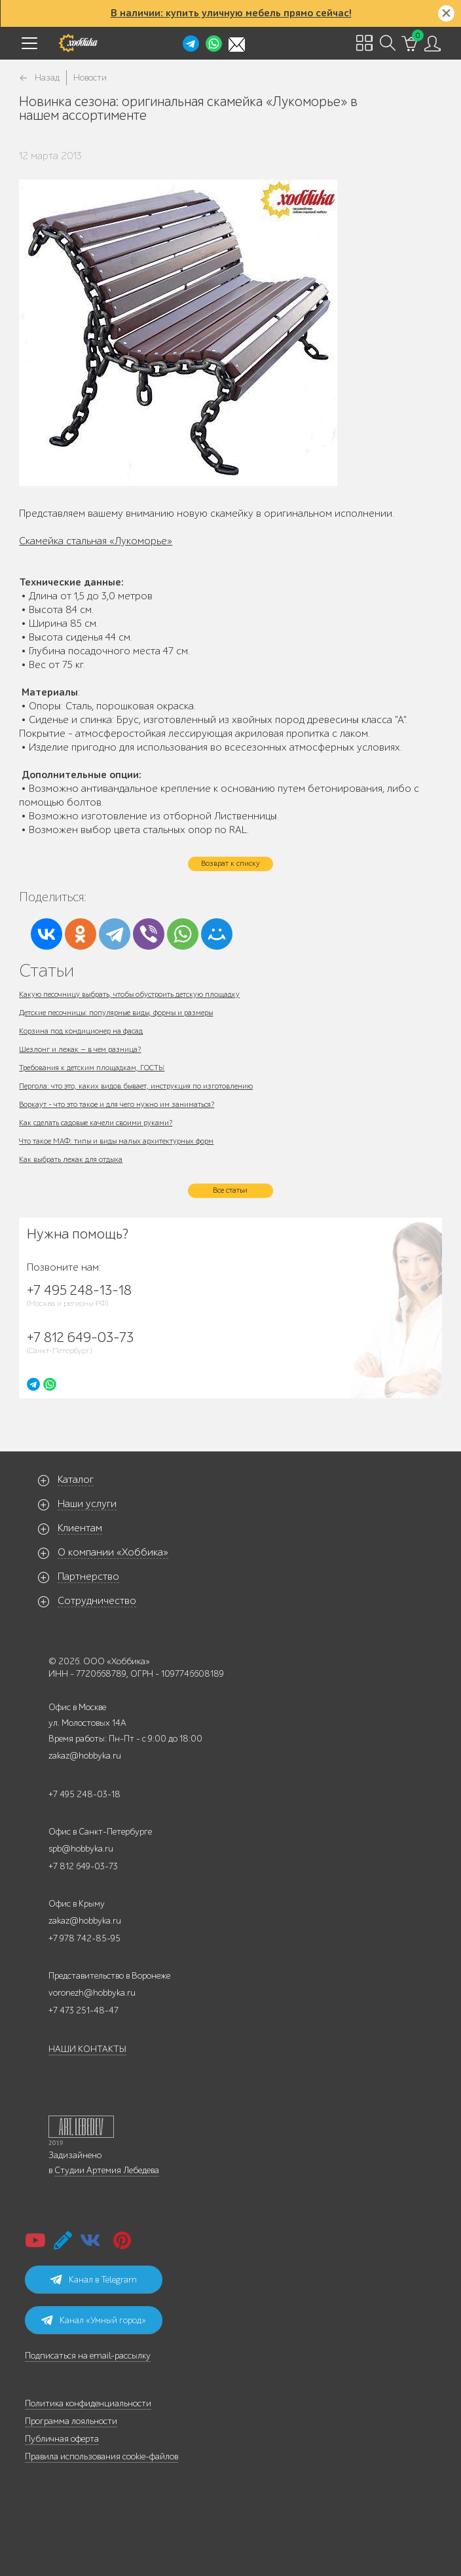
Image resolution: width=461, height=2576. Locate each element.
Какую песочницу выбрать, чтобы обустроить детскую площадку (129, 994)
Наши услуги (87, 1504)
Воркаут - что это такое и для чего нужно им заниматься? (116, 1104)
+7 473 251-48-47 (83, 2010)
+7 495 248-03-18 (84, 1794)
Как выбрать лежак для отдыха (70, 1159)
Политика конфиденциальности (88, 2403)
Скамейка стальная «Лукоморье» (95, 541)
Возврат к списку (230, 863)
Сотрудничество (97, 1601)
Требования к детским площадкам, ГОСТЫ (91, 1067)
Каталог (76, 1479)
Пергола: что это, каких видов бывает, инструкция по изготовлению (136, 1086)
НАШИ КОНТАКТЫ (87, 2049)
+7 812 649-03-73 (83, 1866)
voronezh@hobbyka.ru (92, 1992)
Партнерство (88, 1576)
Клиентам (80, 1528)
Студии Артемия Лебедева (106, 2170)
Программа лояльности (71, 2421)
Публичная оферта (62, 2438)
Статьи (46, 970)
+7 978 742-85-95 (84, 1938)
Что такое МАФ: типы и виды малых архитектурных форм (116, 1141)
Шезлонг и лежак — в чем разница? (80, 1049)
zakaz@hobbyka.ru (84, 1755)
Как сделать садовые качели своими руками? (95, 1122)
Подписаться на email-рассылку (88, 2355)
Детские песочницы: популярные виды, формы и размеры (116, 1012)
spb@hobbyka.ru (80, 1848)
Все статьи (230, 1190)
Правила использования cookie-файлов (101, 2456)
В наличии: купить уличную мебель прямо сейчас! (231, 13)
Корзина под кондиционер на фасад (81, 1031)
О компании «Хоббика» (113, 1552)
